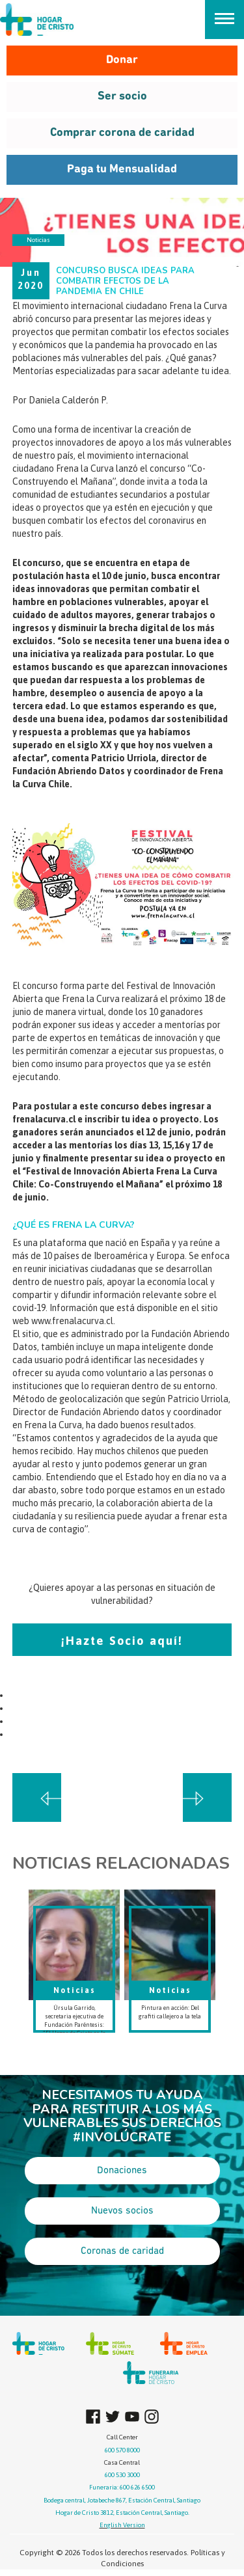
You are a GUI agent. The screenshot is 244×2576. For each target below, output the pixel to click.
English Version (122, 2525)
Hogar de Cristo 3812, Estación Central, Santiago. (122, 2512)
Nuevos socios (122, 2211)
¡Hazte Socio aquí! (122, 1640)
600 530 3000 (122, 2474)
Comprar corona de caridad (122, 133)
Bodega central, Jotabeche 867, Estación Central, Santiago (122, 2500)
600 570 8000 (122, 2450)
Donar (122, 60)
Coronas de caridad (122, 2251)
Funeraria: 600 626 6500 (122, 2487)
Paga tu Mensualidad (122, 169)
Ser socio (122, 96)
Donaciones (122, 2170)
